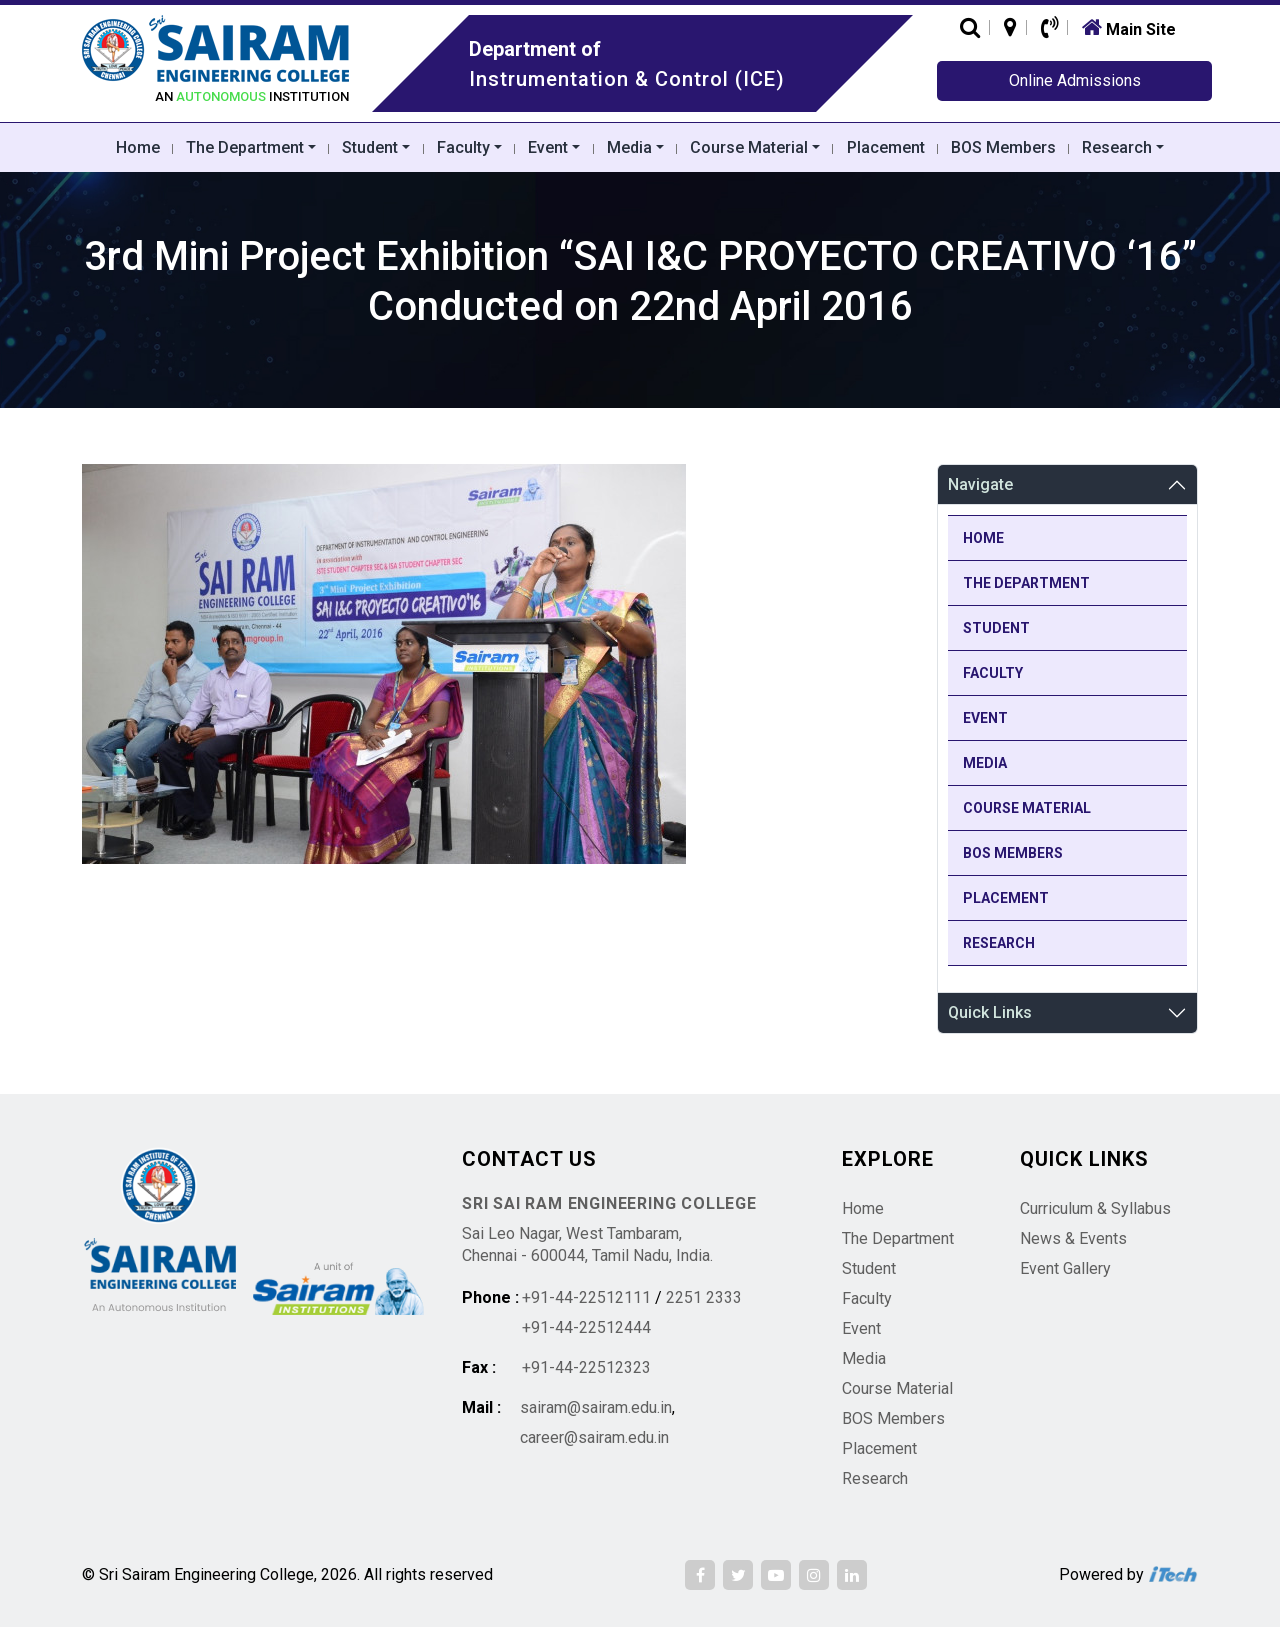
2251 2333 (704, 1297)
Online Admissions (1075, 80)
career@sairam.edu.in (594, 1437)
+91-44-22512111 (586, 1297)
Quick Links (990, 1012)
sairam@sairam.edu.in (596, 1407)
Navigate (980, 484)
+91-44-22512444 (586, 1327)
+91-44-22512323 (586, 1367)
